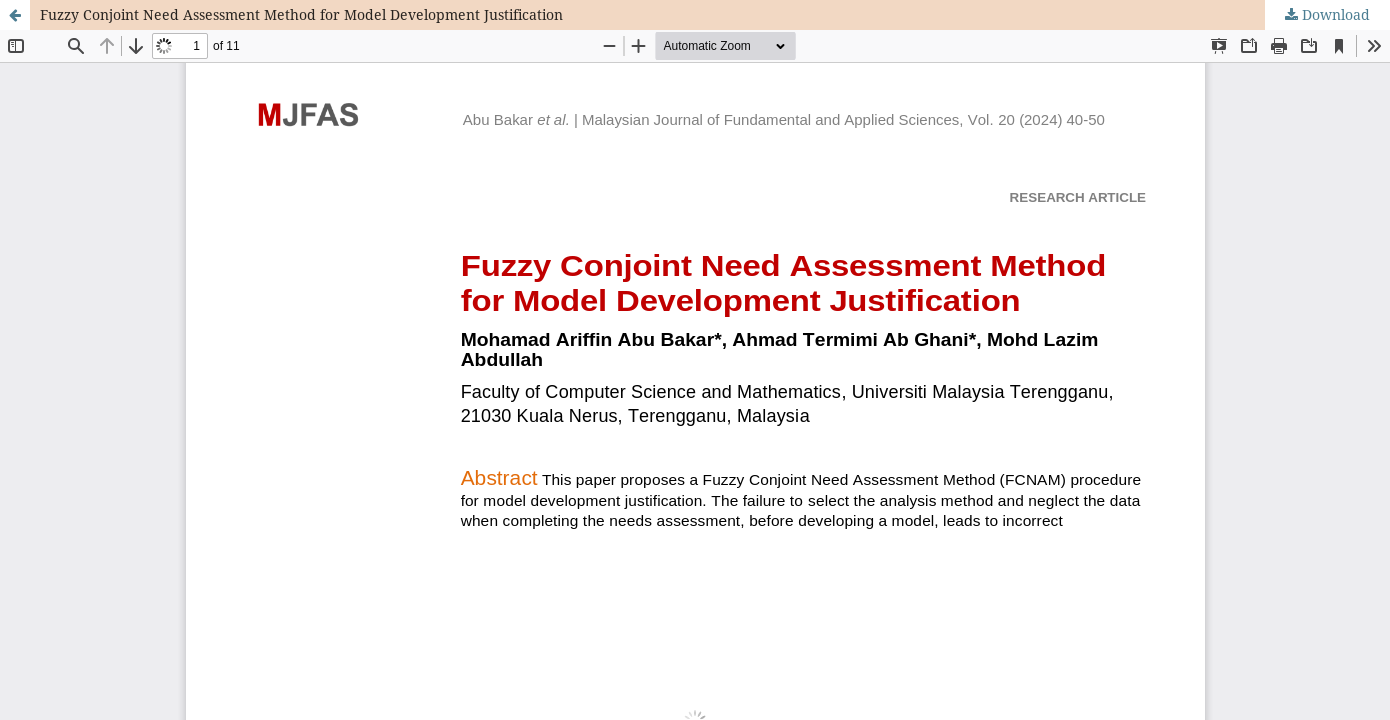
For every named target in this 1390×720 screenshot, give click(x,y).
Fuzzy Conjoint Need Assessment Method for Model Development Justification (301, 14)
